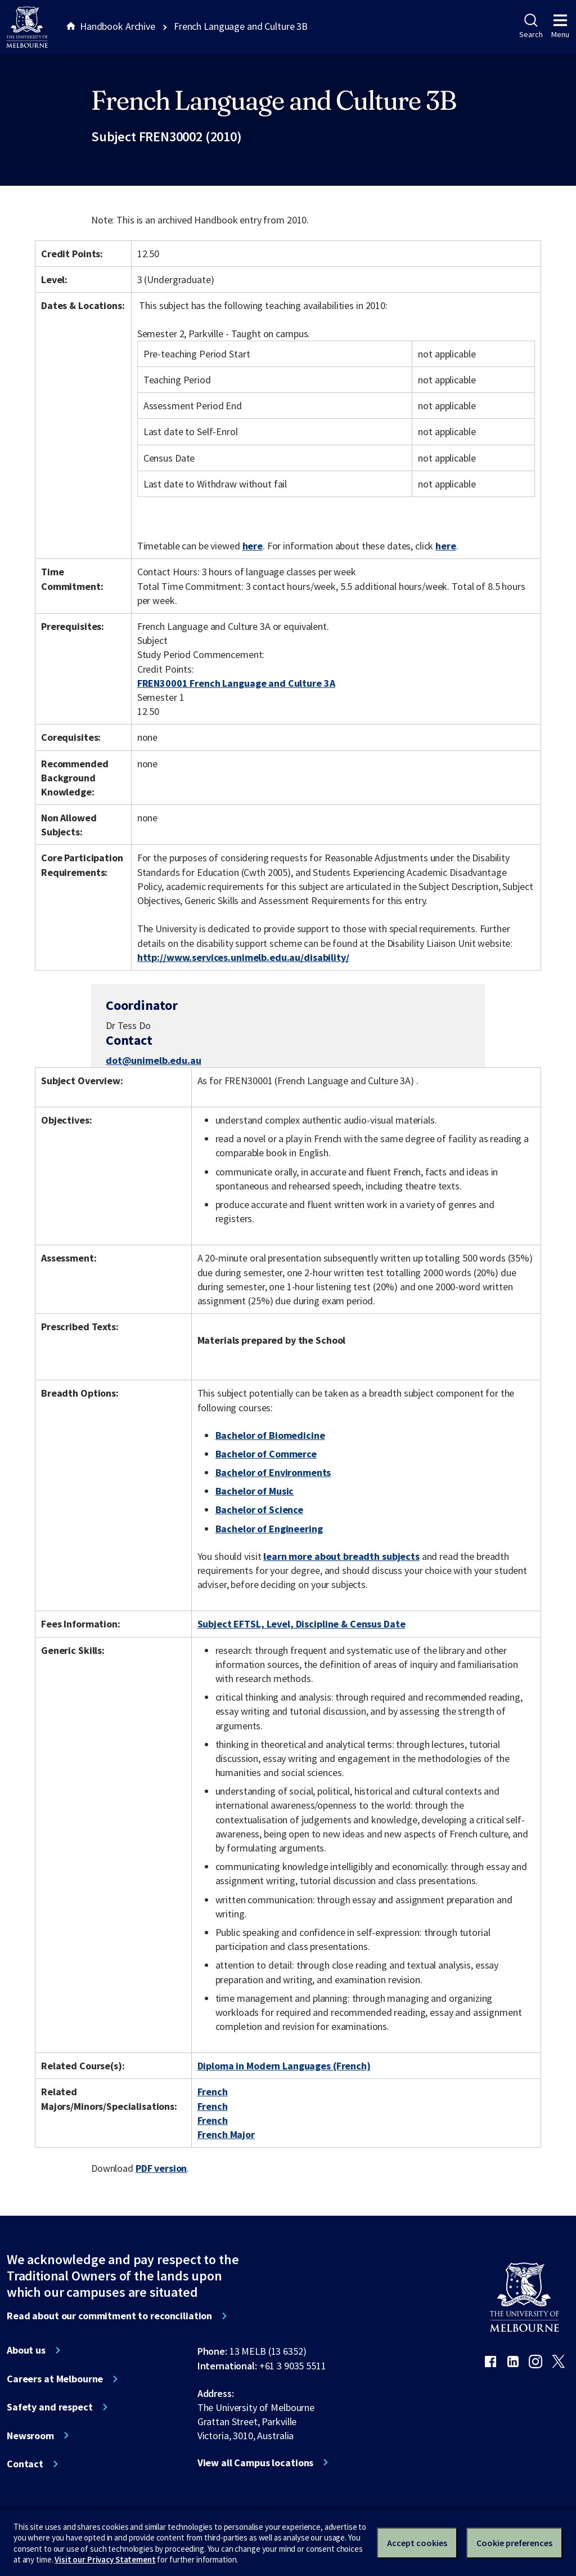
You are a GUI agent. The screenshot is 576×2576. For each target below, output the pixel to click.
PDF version (161, 2168)
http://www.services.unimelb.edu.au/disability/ (243, 957)
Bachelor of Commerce (266, 1453)
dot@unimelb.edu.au (153, 1061)
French (212, 2091)
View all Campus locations (255, 2463)
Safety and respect (50, 2407)
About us (26, 2350)
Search (530, 26)
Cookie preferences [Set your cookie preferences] (514, 2542)
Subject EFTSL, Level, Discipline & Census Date (301, 1623)
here (252, 545)
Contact (25, 2464)
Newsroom (30, 2436)
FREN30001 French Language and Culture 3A (236, 683)
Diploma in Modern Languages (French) (284, 2065)
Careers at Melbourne (55, 2379)
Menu (560, 26)
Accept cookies (417, 2542)
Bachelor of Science (259, 1509)
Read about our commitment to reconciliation (109, 2316)
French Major (226, 2134)
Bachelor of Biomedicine (270, 1435)
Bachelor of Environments (273, 1472)
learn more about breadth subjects (341, 1556)
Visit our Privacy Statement (105, 2559)
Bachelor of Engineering (269, 1528)
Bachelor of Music (254, 1490)
